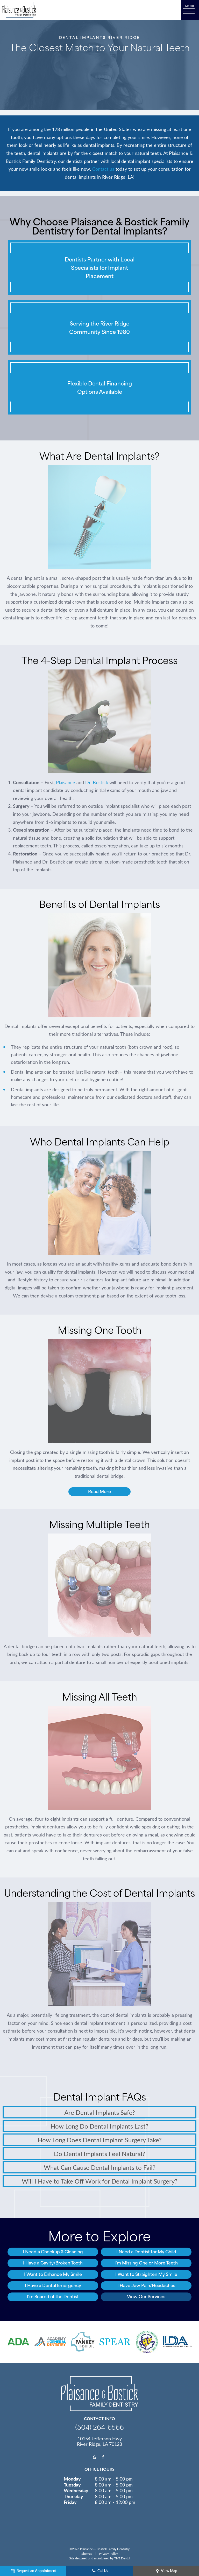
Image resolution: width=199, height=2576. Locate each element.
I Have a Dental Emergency (53, 2285)
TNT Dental (122, 2558)
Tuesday (72, 2484)
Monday (72, 2479)
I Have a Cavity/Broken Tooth (53, 2262)
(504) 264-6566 (99, 2426)
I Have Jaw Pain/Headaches (146, 2285)
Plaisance (65, 782)
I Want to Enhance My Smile (53, 2273)
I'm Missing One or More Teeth (146, 2262)
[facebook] (103, 2456)
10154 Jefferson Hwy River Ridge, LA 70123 (99, 2441)
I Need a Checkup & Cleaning (53, 2251)
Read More (99, 1491)
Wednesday (76, 2490)
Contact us (103, 169)
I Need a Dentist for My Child (146, 2251)
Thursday (73, 2496)
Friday (70, 2502)
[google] (94, 2456)
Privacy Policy (108, 2553)
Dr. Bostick (96, 782)
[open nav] (189, 10)
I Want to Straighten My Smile (146, 2273)
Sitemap (87, 2553)
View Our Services (146, 2296)
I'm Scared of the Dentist (53, 2296)
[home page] (19, 10)
